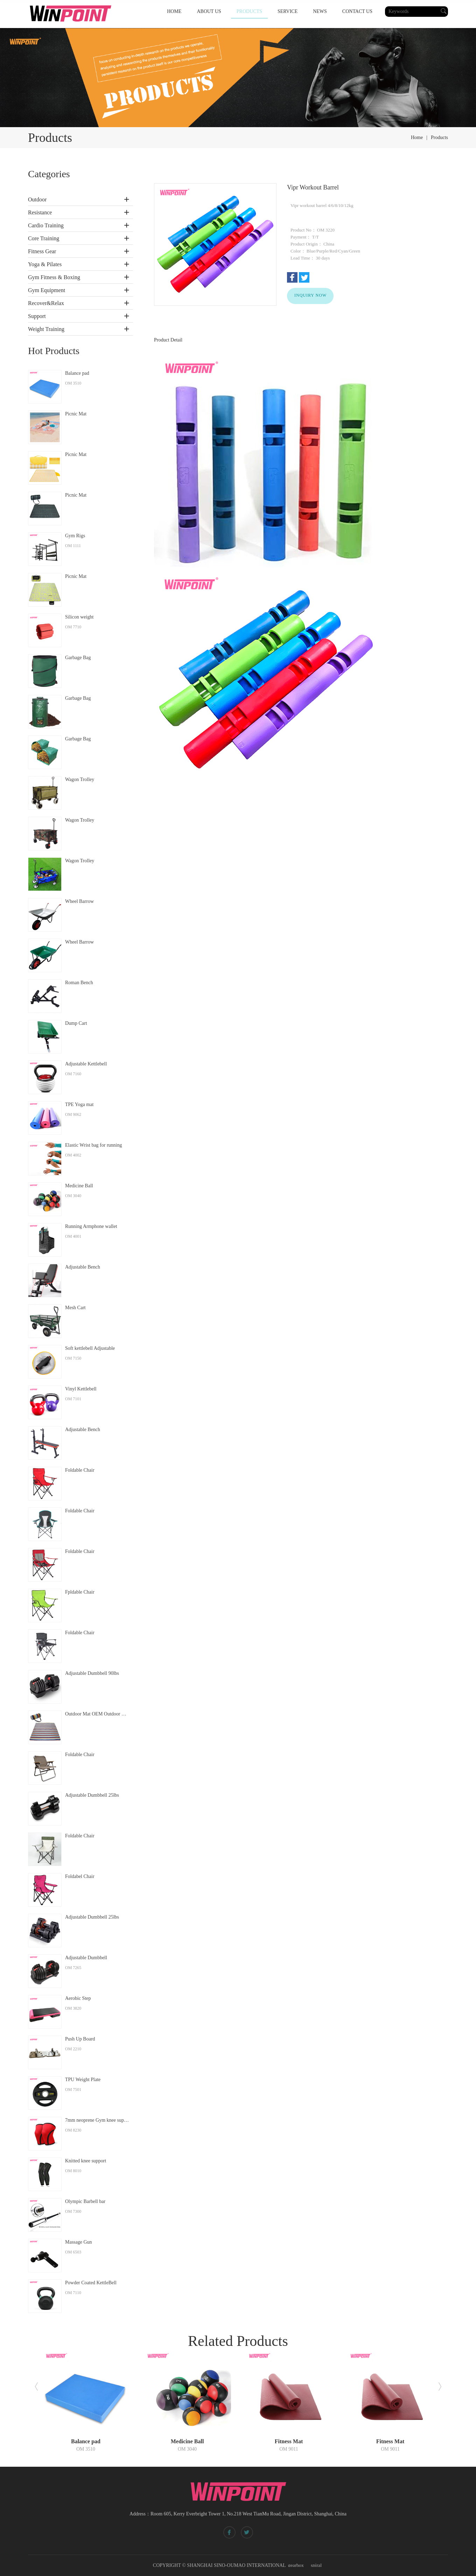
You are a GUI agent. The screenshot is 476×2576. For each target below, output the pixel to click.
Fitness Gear (42, 251)
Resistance (40, 212)
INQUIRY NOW (310, 295)
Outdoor (37, 199)
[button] (36, 2386)
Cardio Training (46, 225)
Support (37, 316)
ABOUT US (209, 11)
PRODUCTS (249, 11)
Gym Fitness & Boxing (54, 277)
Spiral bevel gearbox (301, 2564)
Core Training (43, 238)
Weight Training (46, 329)
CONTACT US (357, 11)
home (417, 137)
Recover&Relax (46, 303)
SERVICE (288, 11)
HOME (174, 11)
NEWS (320, 11)
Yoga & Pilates (45, 264)
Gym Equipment (46, 290)
